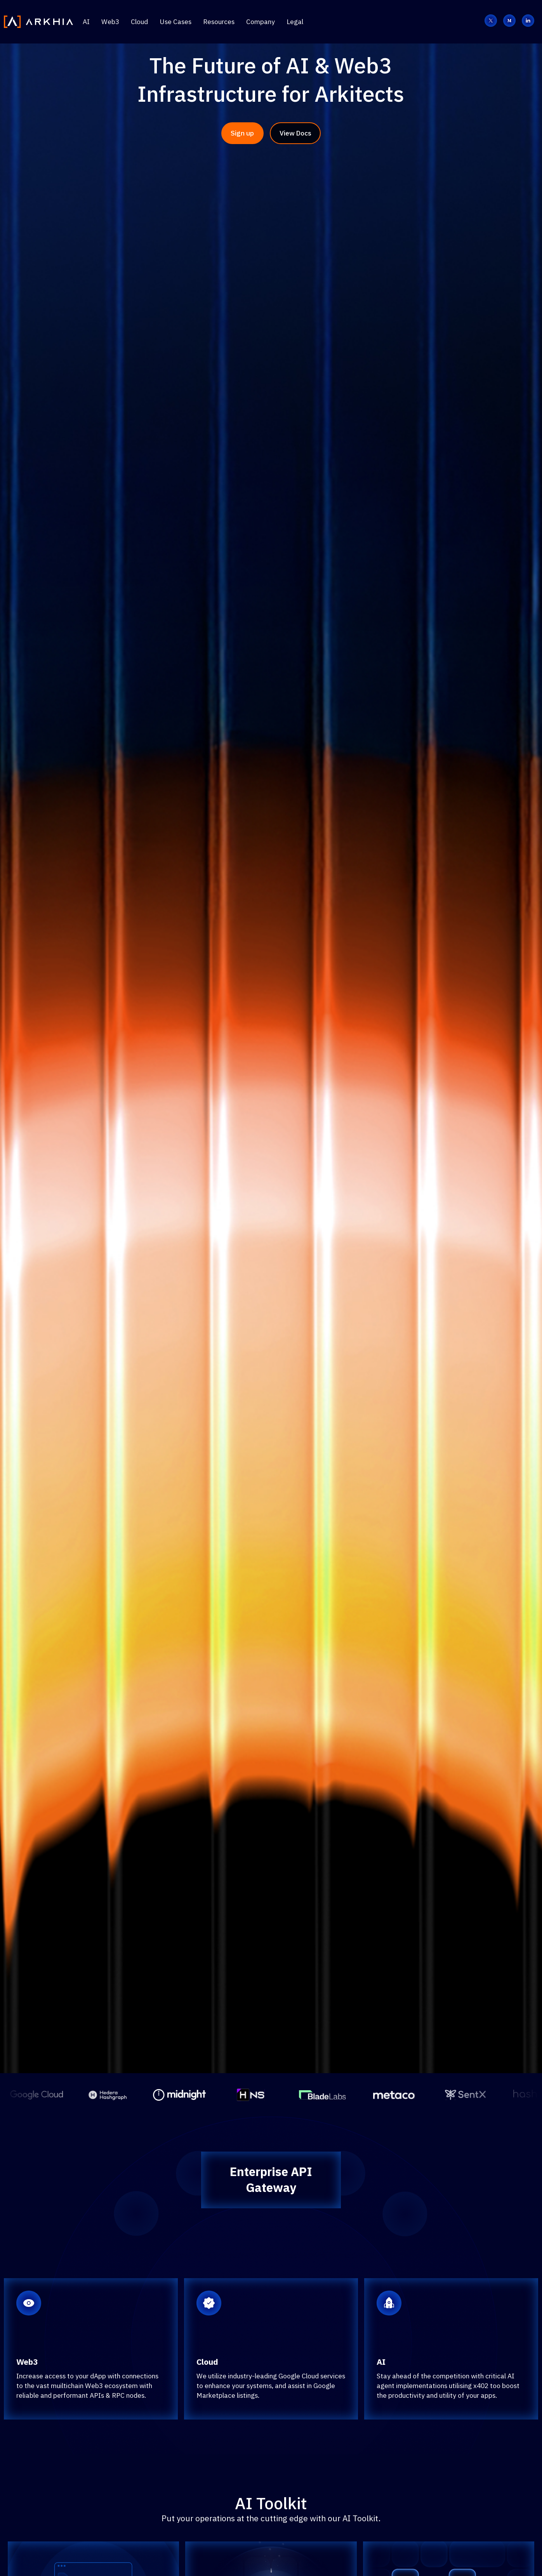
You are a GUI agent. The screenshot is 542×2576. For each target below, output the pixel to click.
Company (260, 21)
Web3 (110, 21)
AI (86, 21)
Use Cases (175, 21)
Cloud (139, 21)
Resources (219, 21)
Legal (295, 21)
